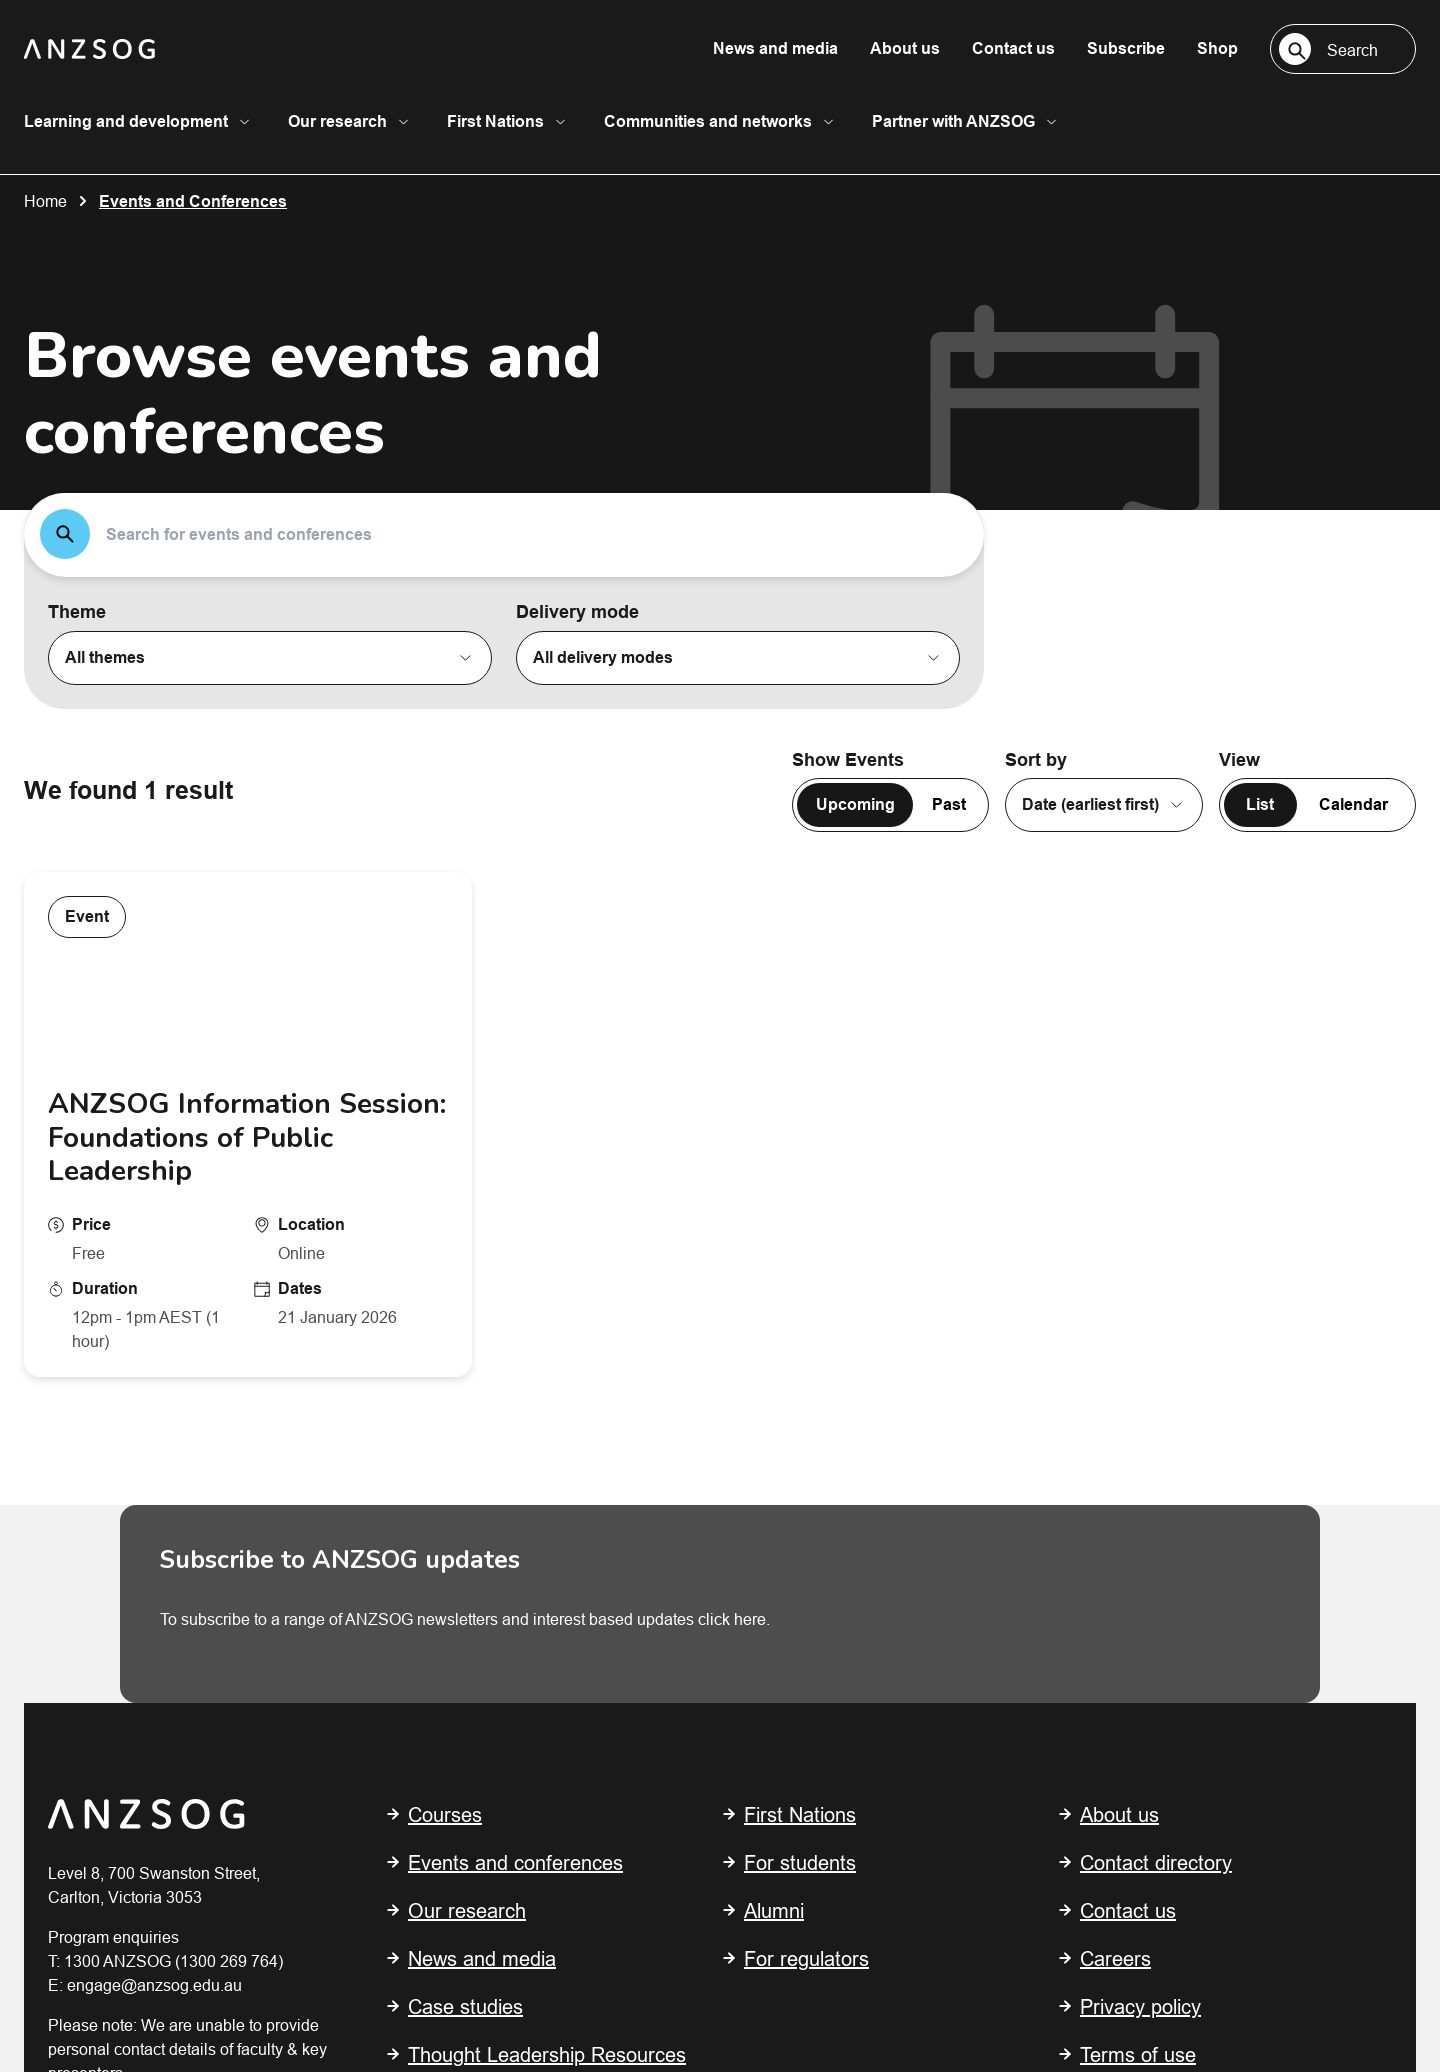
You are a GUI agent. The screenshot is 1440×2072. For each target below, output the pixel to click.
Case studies (465, 1501)
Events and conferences (515, 1357)
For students (800, 1357)
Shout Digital (448, 1963)
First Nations (495, 121)
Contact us (1013, 48)
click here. (734, 1114)
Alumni (774, 1405)
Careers (1115, 1453)
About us (905, 48)
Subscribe (1126, 48)
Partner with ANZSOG (953, 121)
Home (45, 201)
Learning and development (126, 121)
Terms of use (1138, 1549)
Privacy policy (1140, 1501)
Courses (445, 1309)
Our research (337, 121)
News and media (775, 48)
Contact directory (1156, 1357)
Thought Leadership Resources (547, 1549)
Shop (1217, 48)
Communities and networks (708, 121)
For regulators (806, 1453)
